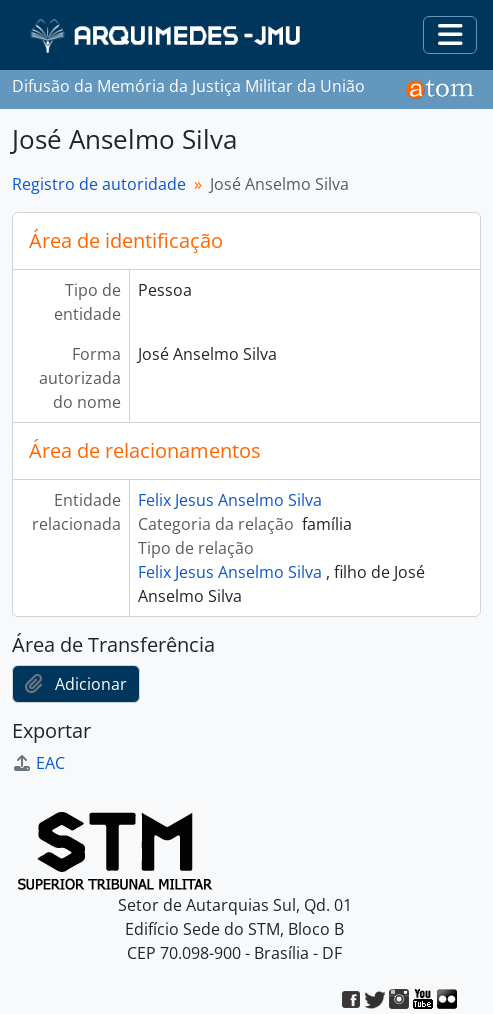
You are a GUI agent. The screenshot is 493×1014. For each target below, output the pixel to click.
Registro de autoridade (99, 184)
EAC (38, 763)
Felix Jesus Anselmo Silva (230, 500)
